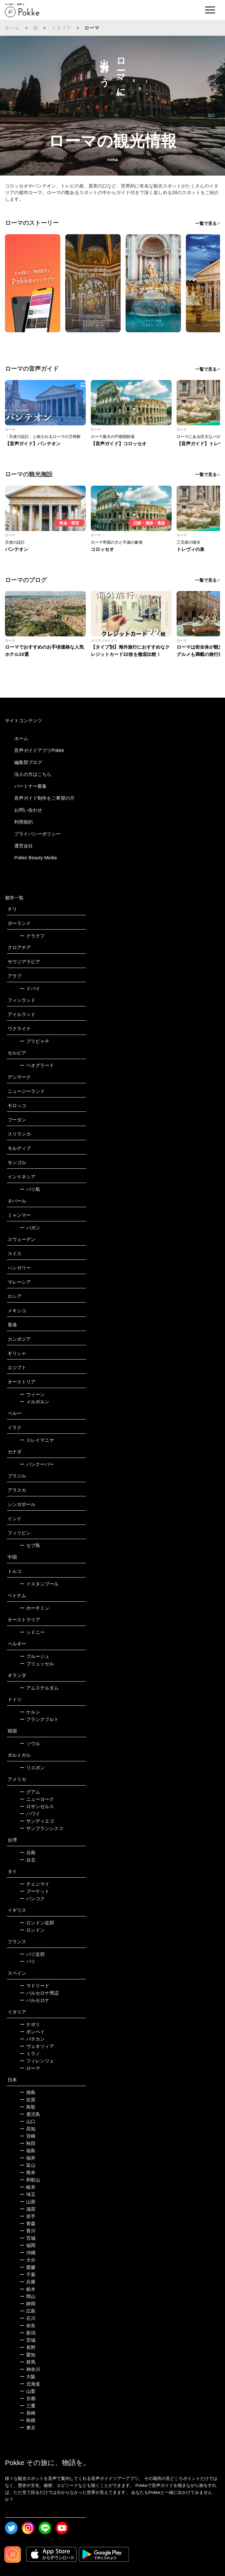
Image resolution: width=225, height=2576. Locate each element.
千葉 (27, 2274)
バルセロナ (34, 2000)
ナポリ (30, 2024)
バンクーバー (37, 1464)
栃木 (27, 2289)
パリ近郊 (32, 1954)
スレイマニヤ (37, 1440)
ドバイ (30, 988)
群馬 (27, 2362)
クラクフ (32, 936)
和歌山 (30, 2179)
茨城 (27, 2340)
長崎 (27, 2413)
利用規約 (23, 822)
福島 (27, 2150)
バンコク (32, 1898)
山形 (27, 2201)
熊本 (27, 2172)
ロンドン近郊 (37, 1922)
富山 (27, 2165)
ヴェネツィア (37, 2046)
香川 (27, 2230)
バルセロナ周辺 (39, 1993)
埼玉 (27, 2194)
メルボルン (34, 1401)
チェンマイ (34, 1884)
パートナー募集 (30, 786)
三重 (27, 2405)
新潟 (27, 2332)
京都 (27, 2398)
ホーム (12, 27)
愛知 (27, 2354)
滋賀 (27, 2209)
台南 (27, 1852)
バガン (30, 1227)
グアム (30, 1792)
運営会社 (23, 845)
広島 (27, 2311)
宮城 (27, 2238)
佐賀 (27, 2099)
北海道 (30, 2384)
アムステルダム (39, 1687)
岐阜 (27, 2187)
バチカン (32, 2039)
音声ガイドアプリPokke (39, 750)
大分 (27, 2260)
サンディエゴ (37, 1821)
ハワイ (30, 1813)
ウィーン (32, 1394)
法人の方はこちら (32, 774)
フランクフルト (39, 1719)
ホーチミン (34, 1608)
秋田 (27, 2143)
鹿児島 (30, 2114)
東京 (27, 2427)
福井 (27, 2158)
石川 (27, 2318)
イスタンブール (39, 1583)
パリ (27, 1961)
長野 (27, 2347)
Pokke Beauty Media (35, 857)
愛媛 (27, 2267)
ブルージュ (34, 1656)
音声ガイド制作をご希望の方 (44, 798)
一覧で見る (206, 223)
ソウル (30, 1743)
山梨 (27, 2391)
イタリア (61, 27)
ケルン (30, 1712)
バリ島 (30, 1189)
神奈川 (30, 2369)
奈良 (27, 2325)
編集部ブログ (28, 762)
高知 (27, 2128)
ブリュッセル (37, 1663)
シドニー (32, 1632)
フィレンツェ (37, 2061)
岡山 (27, 2296)
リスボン (32, 1767)
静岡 (27, 2303)
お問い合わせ (28, 810)
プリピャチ (34, 1041)
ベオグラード (37, 1065)
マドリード (34, 1985)
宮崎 (27, 2136)
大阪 (27, 2376)
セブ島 (30, 1545)
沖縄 (27, 2252)
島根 (27, 2420)
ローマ (30, 2068)
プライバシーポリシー (37, 833)
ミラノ (30, 2053)
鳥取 (27, 2107)
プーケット (34, 1891)
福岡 (27, 2245)
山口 (27, 2121)
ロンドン (32, 1930)
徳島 (27, 2092)
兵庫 (27, 2281)
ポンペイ (32, 2031)
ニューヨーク (37, 1799)
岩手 (27, 2216)
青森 (27, 2223)
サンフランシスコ (41, 1828)
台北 (27, 1859)
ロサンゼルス (37, 1806)
